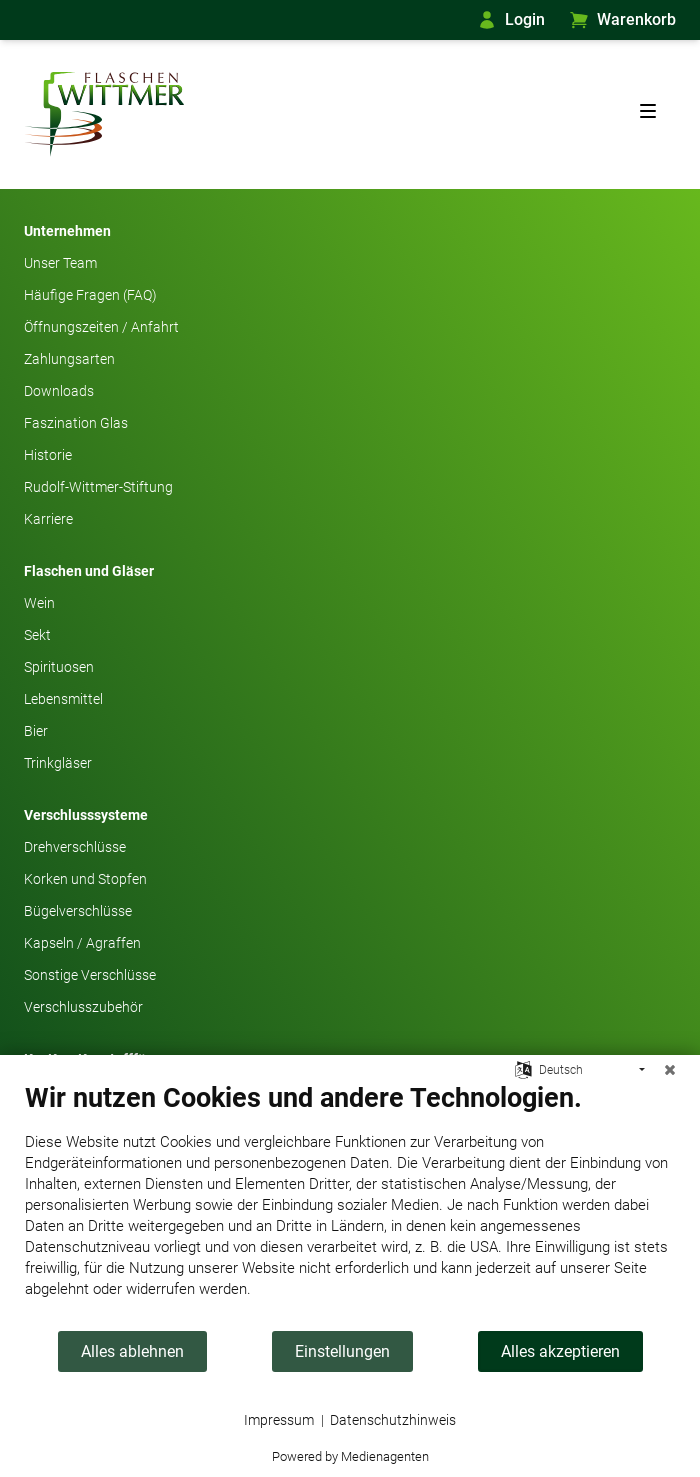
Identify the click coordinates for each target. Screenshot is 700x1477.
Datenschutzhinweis (393, 1420)
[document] (350, 1205)
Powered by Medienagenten (350, 1456)
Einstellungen (342, 1351)
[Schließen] (670, 1070)
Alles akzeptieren (560, 1351)
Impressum (279, 1420)
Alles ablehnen (132, 1351)
